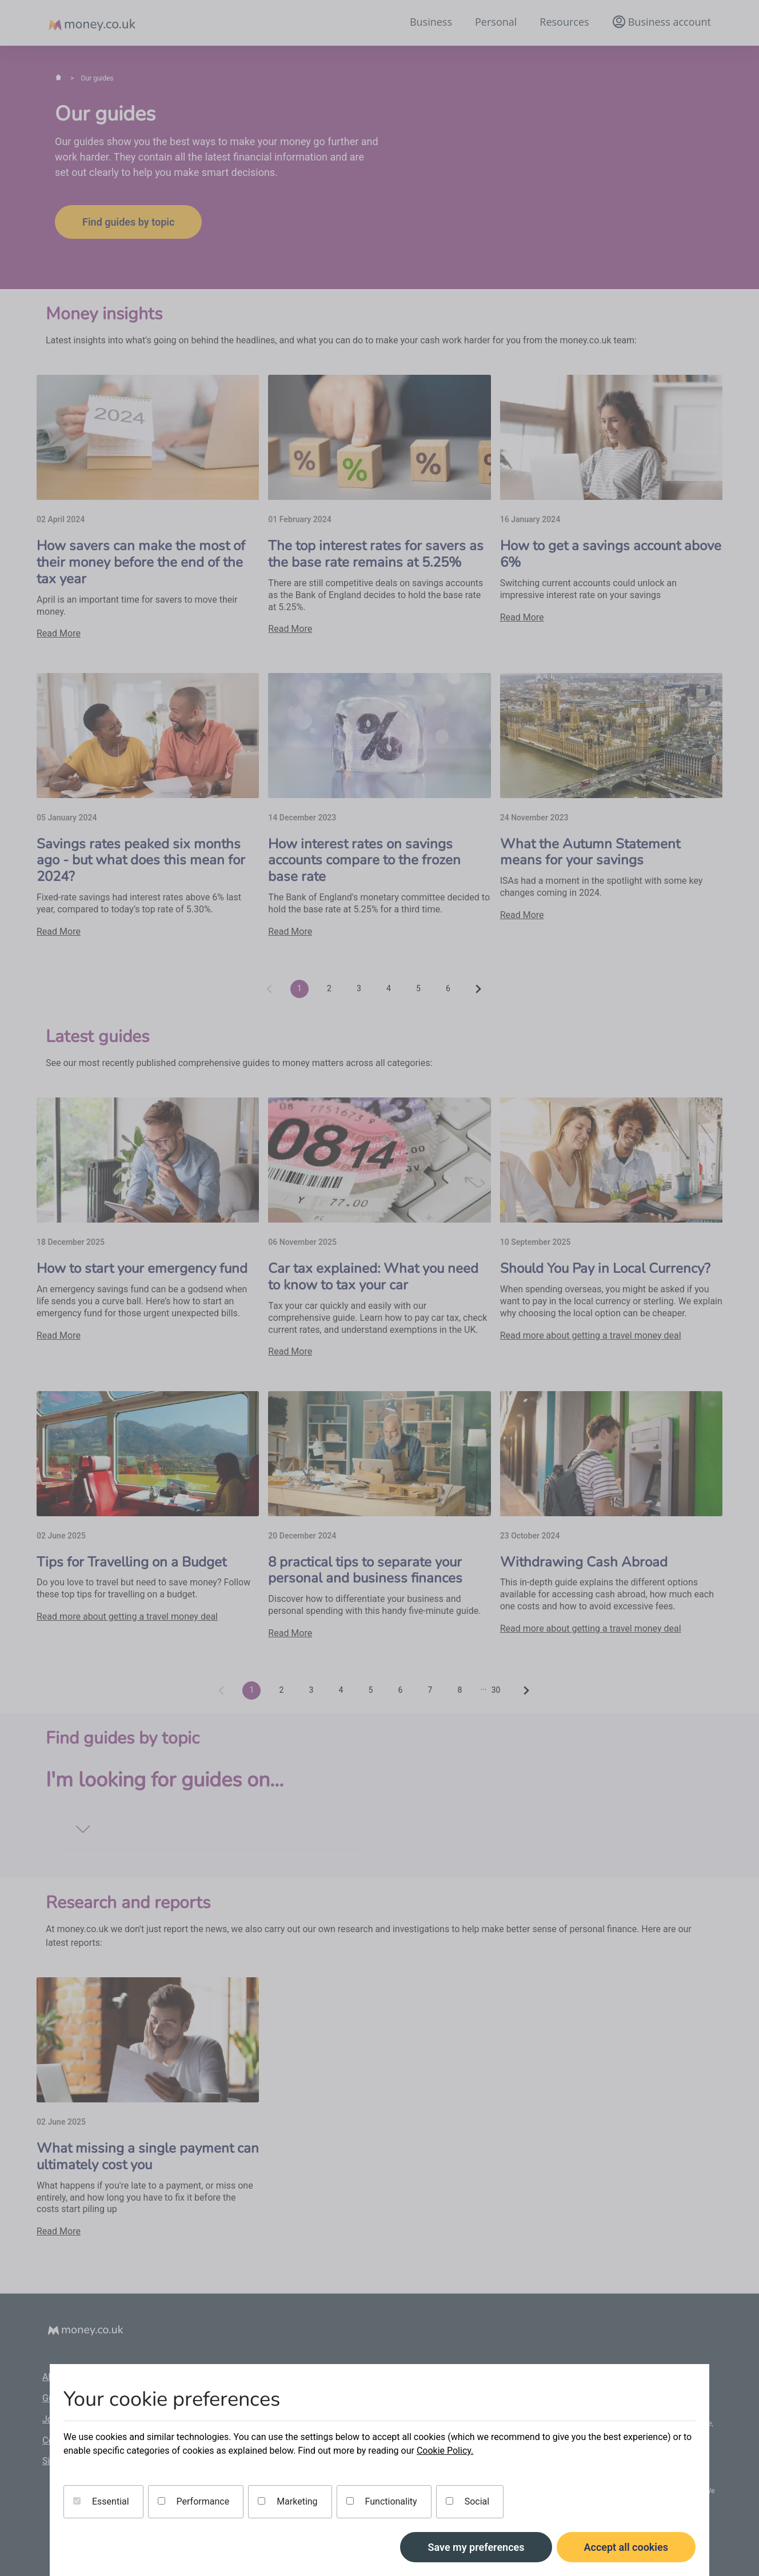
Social (467, 2501)
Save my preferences (476, 2547)
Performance (194, 2501)
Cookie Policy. (445, 2450)
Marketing (287, 2501)
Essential (101, 2501)
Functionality (381, 2501)
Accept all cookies (626, 2547)
